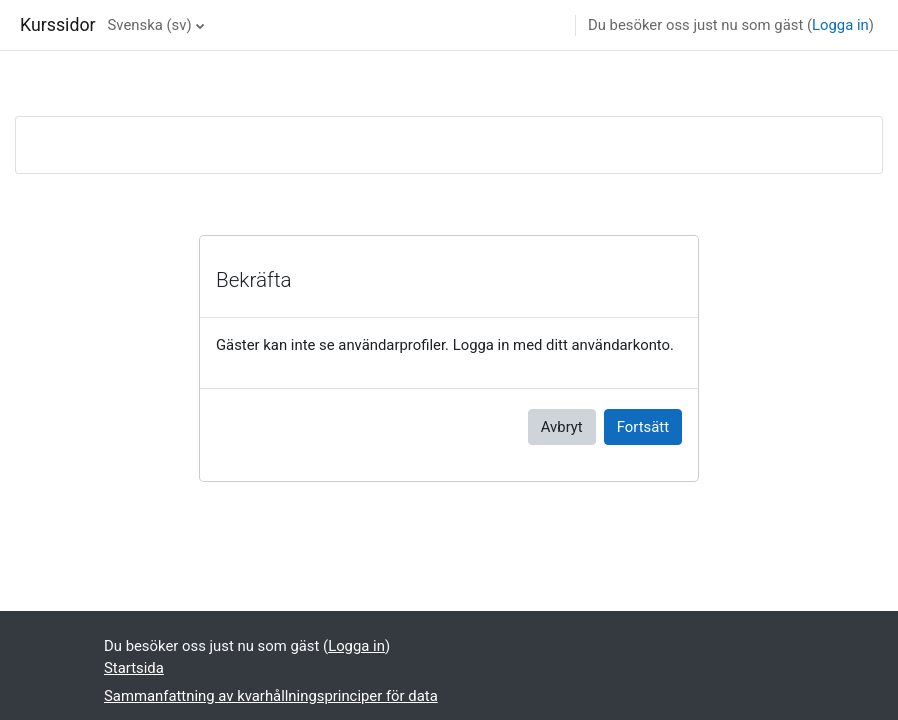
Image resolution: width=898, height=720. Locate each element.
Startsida (134, 668)
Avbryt (562, 427)
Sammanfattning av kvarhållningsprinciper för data (271, 696)
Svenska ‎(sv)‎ (150, 25)
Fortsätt (643, 427)
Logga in (840, 25)
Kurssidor (58, 25)
